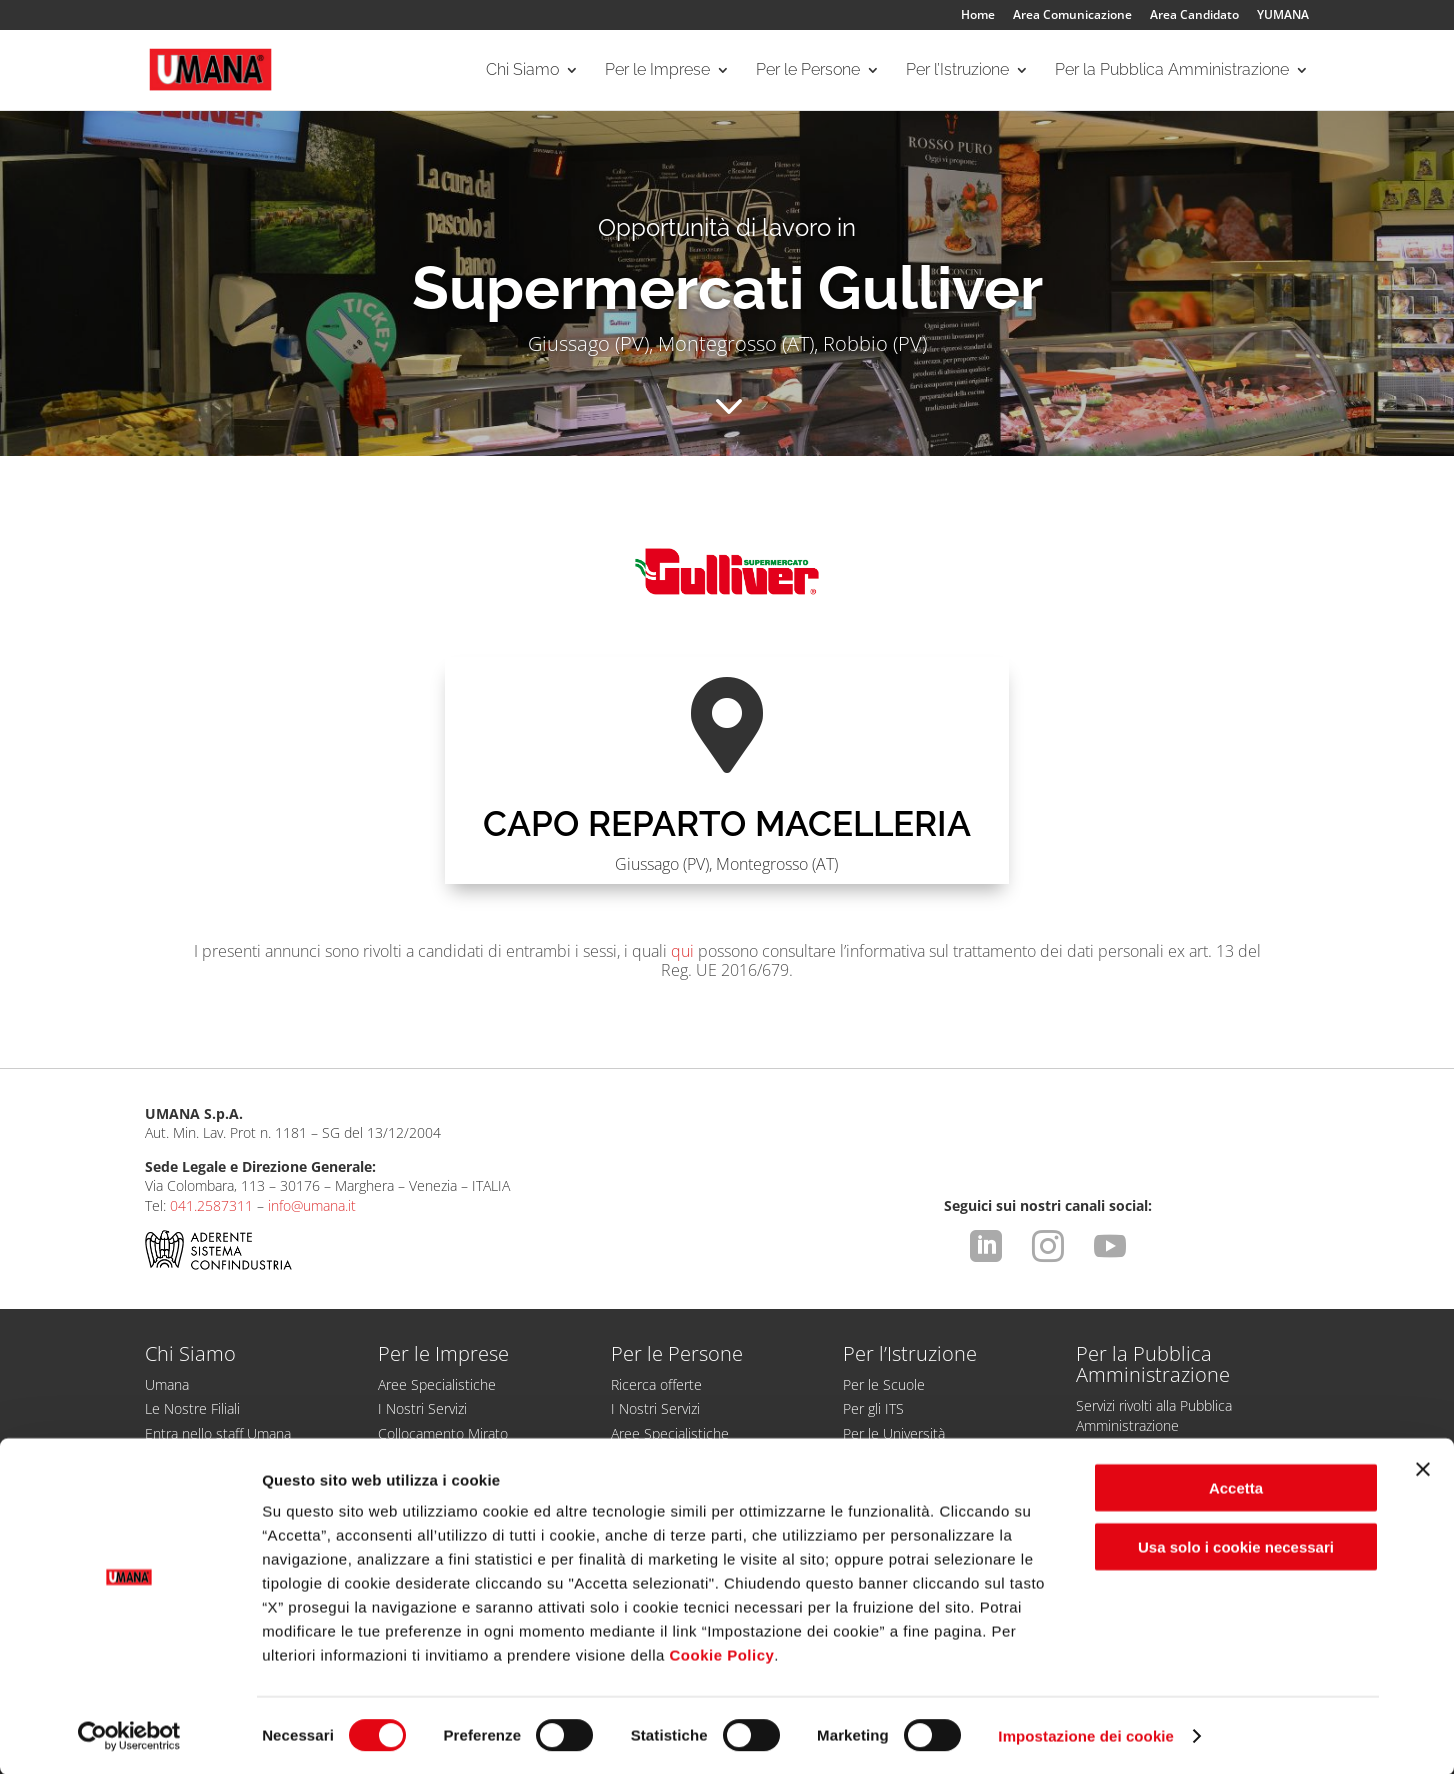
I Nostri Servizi (422, 1408)
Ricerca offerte (656, 1384)
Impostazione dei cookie (1086, 1734)
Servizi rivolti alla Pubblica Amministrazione (1154, 1415)
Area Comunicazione (1072, 16)
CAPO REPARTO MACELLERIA (727, 823)
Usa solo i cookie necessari (1236, 1545)
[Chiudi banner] (1423, 1468)
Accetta (1236, 1486)
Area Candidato (1194, 16)
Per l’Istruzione (957, 71)
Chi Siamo (522, 71)
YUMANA (1283, 16)
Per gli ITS (873, 1408)
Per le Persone (808, 71)
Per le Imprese (657, 71)
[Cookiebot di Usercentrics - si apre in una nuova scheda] (129, 1735)
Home (978, 16)
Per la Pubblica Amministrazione (1172, 71)
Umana (167, 1384)
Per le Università (894, 1433)
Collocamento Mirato (443, 1433)
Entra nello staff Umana (218, 1433)
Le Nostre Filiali (192, 1408)
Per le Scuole (884, 1384)
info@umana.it (312, 1205)
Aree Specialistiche (437, 1384)
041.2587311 (211, 1205)
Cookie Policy (721, 1653)
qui (682, 951)
